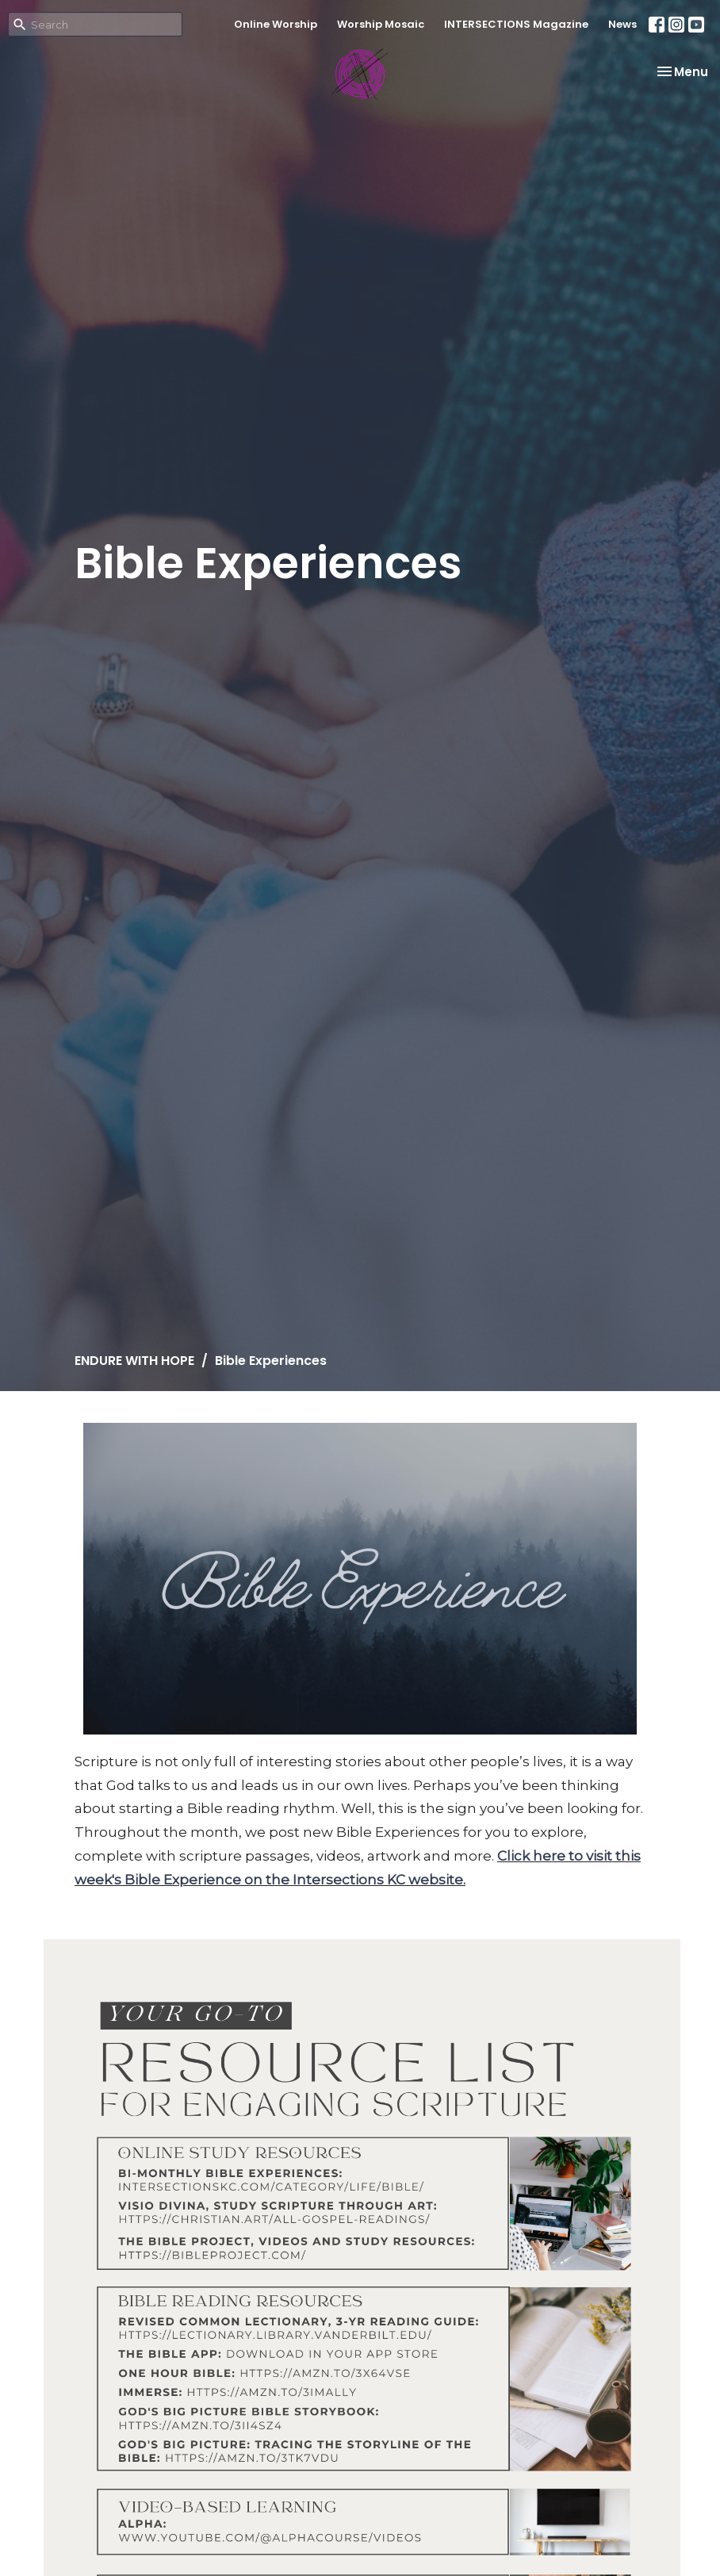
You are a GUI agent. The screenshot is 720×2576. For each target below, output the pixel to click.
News (622, 24)
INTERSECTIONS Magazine (516, 24)
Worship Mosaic (380, 24)
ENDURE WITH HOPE (134, 1360)
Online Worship (275, 24)
